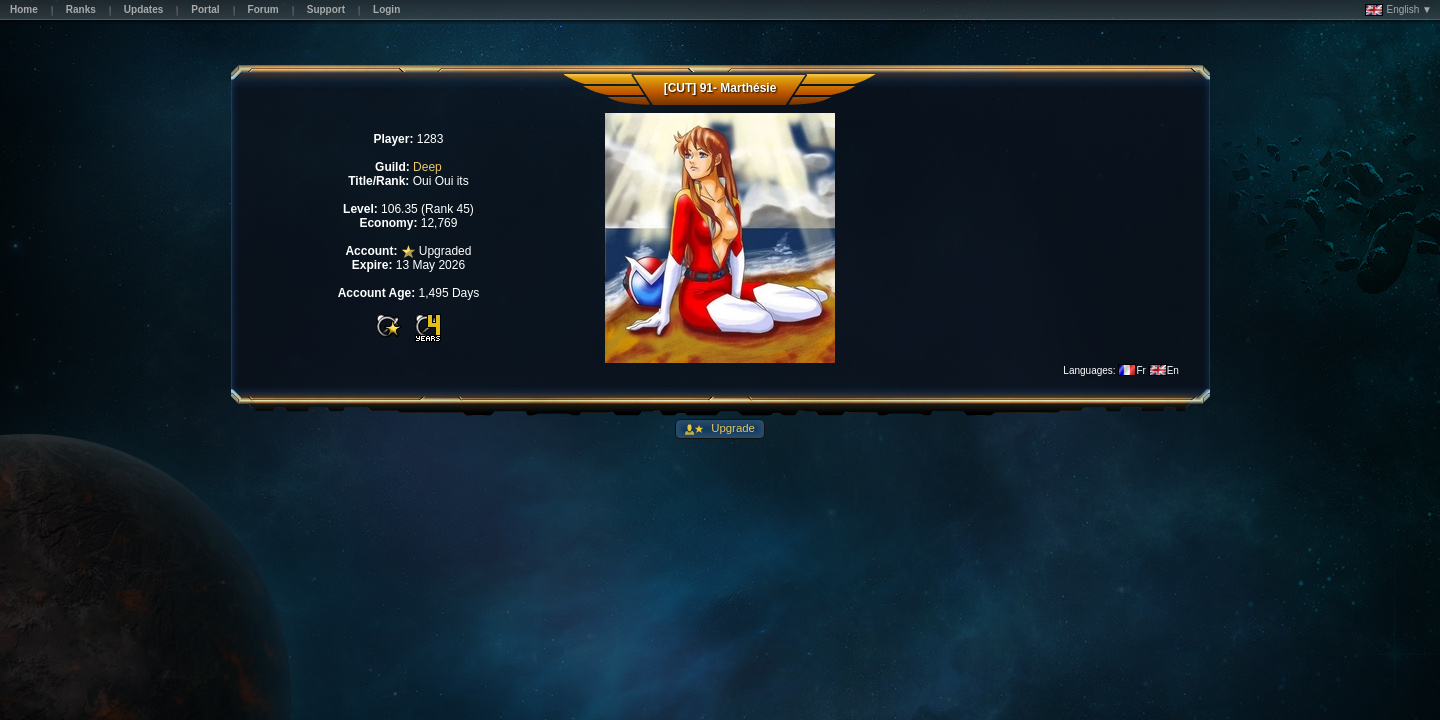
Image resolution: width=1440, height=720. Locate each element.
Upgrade (731, 428)
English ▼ (1398, 10)
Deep (427, 167)
